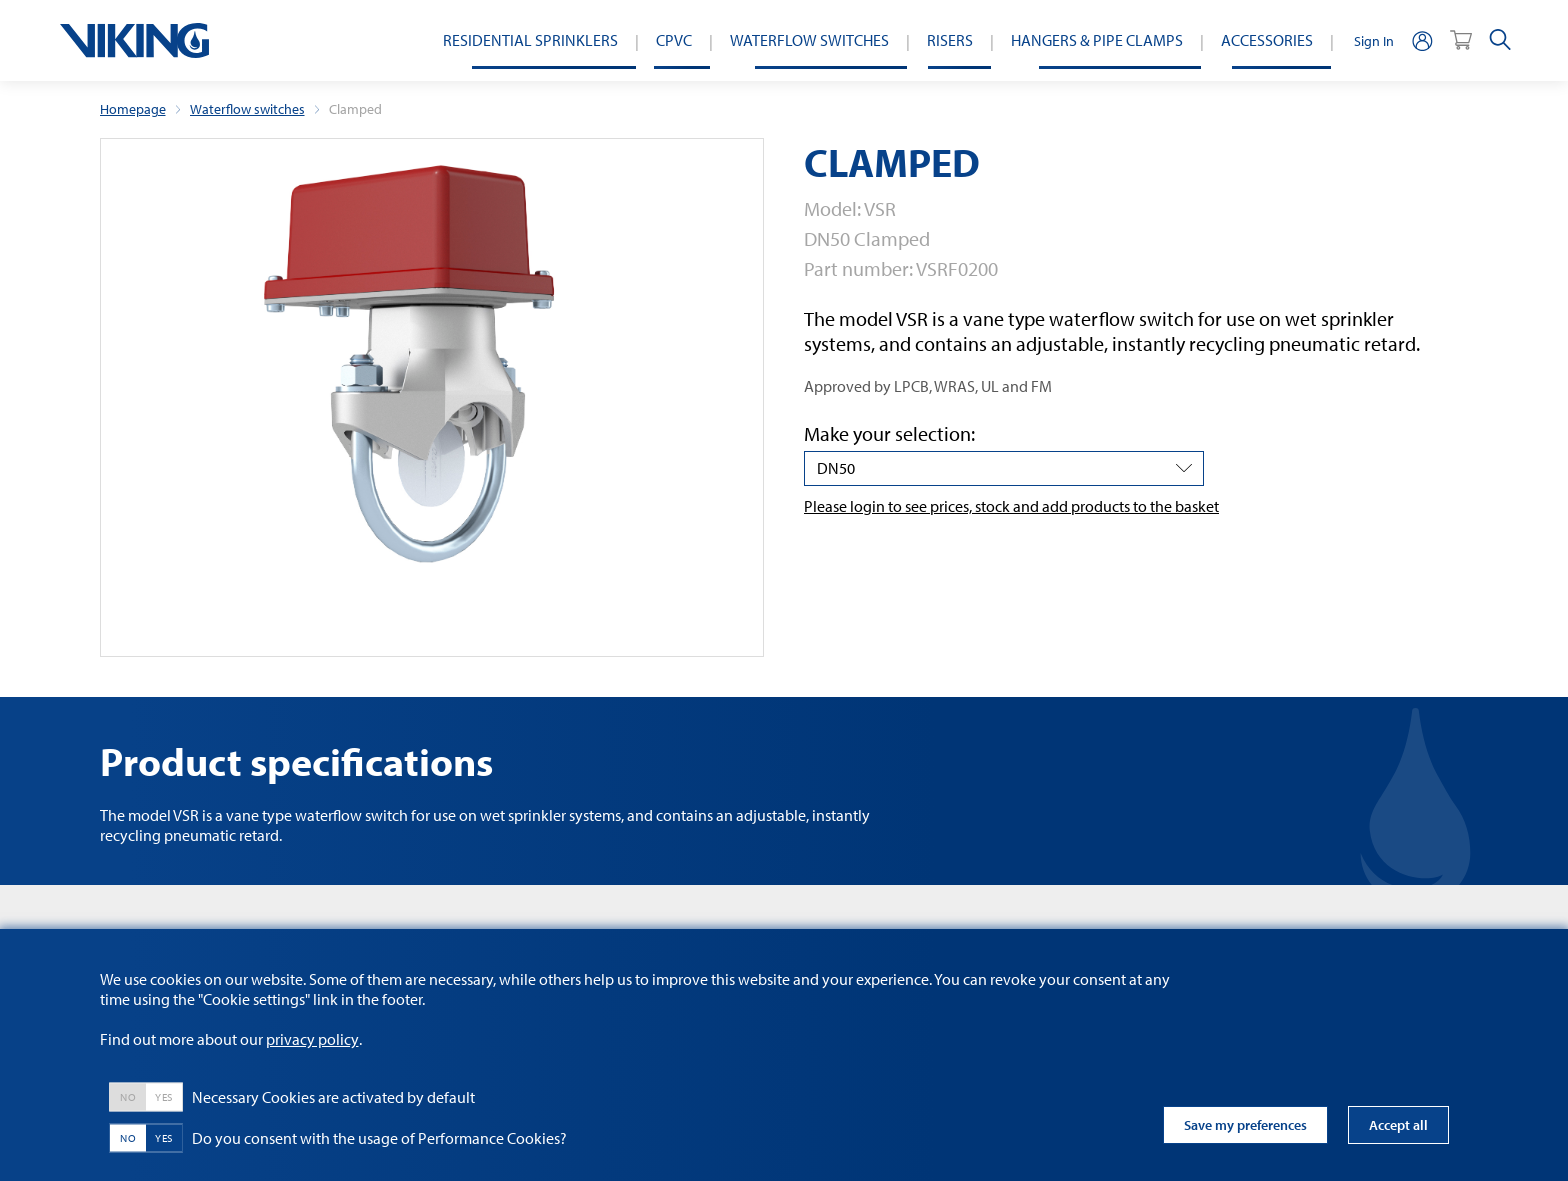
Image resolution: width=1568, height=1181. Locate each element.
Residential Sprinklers (530, 40)
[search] (1500, 40)
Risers (950, 40)
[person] (1422, 40)
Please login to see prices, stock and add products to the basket (1011, 506)
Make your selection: (889, 433)
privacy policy (312, 1039)
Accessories (1267, 40)
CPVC (674, 40)
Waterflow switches (809, 40)
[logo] (134, 40)
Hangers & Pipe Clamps (1097, 40)
